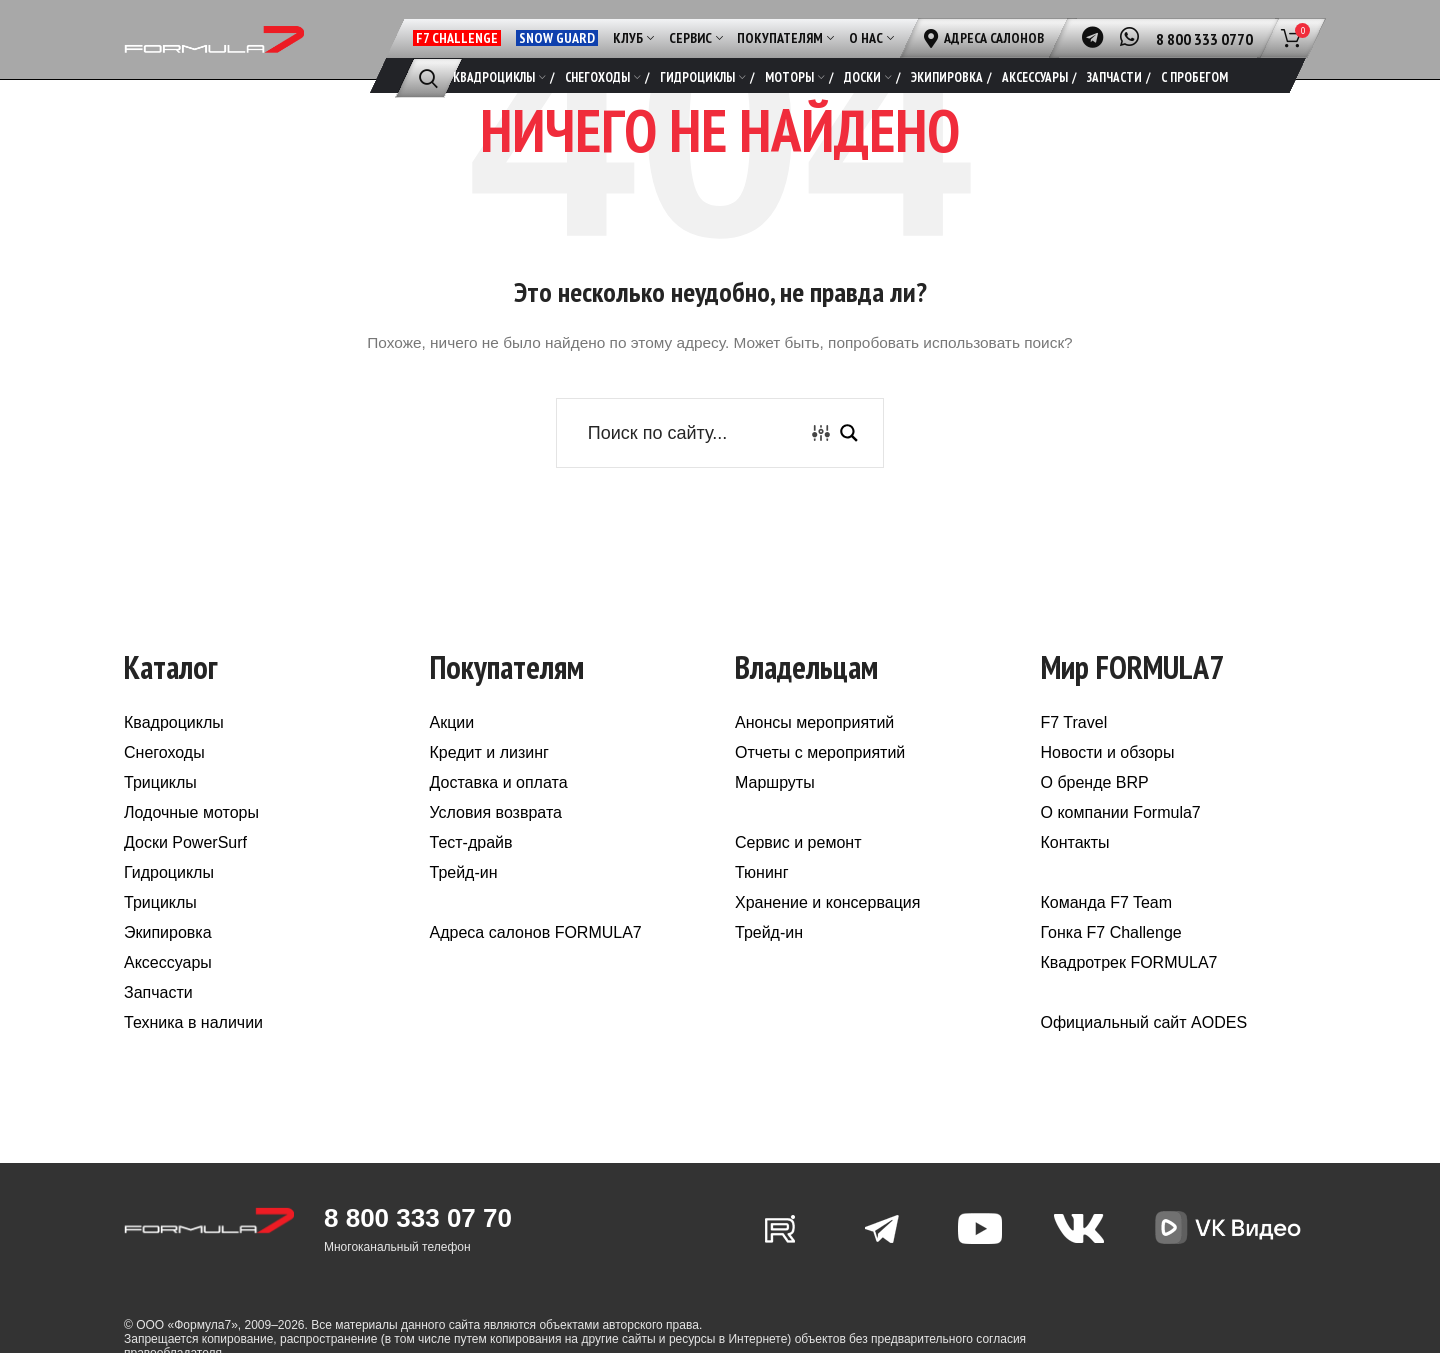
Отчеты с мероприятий (820, 778)
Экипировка (168, 958)
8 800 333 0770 (1204, 39)
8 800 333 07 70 (418, 1244)
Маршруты (775, 808)
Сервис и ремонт (798, 868)
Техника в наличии (193, 1048)
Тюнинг (762, 898)
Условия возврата (496, 838)
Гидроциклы (169, 898)
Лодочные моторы (191, 838)
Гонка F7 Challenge (1111, 958)
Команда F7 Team (1107, 928)
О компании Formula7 (1121, 838)
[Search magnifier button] (849, 458)
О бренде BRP (1095, 808)
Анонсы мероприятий (814, 748)
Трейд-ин (464, 898)
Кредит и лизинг (489, 778)
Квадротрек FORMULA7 (1129, 988)
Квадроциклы (174, 748)
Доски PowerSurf (185, 868)
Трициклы (160, 808)
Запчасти (158, 1018)
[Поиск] (428, 78)
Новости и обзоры (1108, 778)
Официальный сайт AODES (1144, 1048)
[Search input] (693, 458)
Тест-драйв (471, 868)
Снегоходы (164, 778)
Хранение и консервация (827, 928)
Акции (452, 748)
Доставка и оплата (499, 808)
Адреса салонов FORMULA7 (536, 958)
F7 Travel (1074, 748)
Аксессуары (168, 988)
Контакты (1075, 868)
